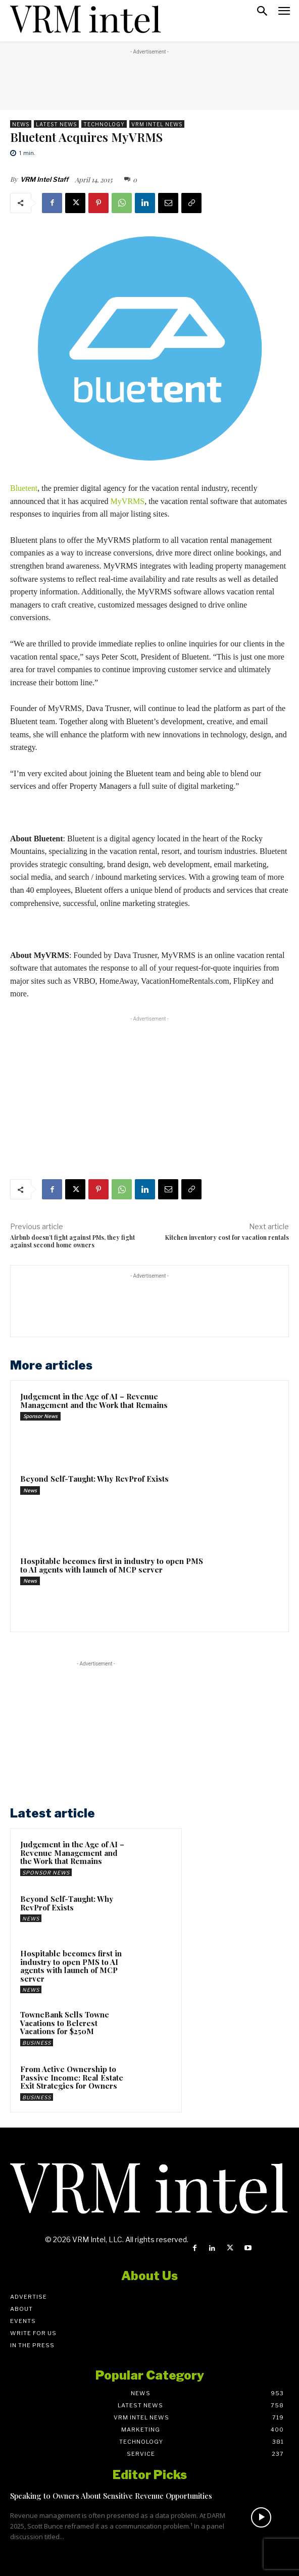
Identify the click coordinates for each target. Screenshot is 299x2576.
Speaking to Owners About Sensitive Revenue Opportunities (111, 2496)
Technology (104, 124)
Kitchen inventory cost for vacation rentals (227, 1237)
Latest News (56, 124)
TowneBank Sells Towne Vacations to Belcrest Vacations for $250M (64, 2022)
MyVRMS (128, 501)
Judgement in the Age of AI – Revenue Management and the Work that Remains (94, 1400)
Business (36, 2043)
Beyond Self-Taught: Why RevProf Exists (94, 1479)
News (20, 124)
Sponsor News (40, 1416)
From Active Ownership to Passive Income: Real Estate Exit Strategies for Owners (71, 2077)
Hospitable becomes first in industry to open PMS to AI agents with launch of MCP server (111, 1565)
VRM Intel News (156, 124)
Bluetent (23, 488)
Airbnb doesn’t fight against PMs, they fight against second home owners (72, 1241)
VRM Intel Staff (44, 179)
